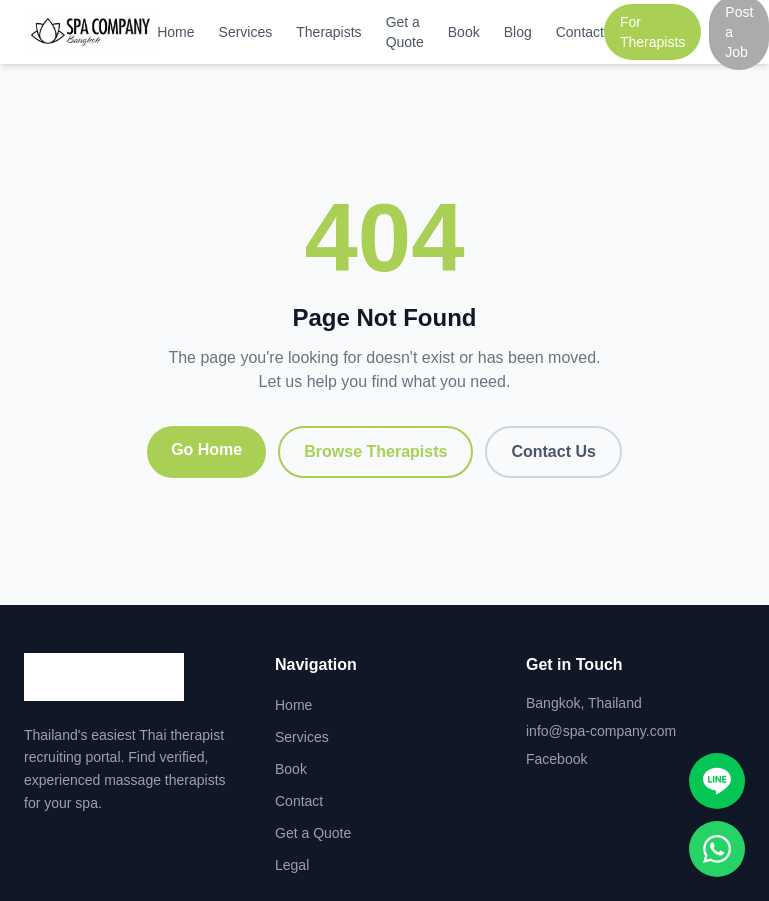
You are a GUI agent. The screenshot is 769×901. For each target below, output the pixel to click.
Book (464, 32)
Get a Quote (405, 32)
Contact (580, 32)
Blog (518, 32)
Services (246, 32)
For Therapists (652, 32)
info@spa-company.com (601, 731)
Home (175, 32)
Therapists (328, 32)
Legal (292, 865)
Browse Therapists (375, 451)
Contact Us (553, 451)
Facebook (556, 759)
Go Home (206, 449)
